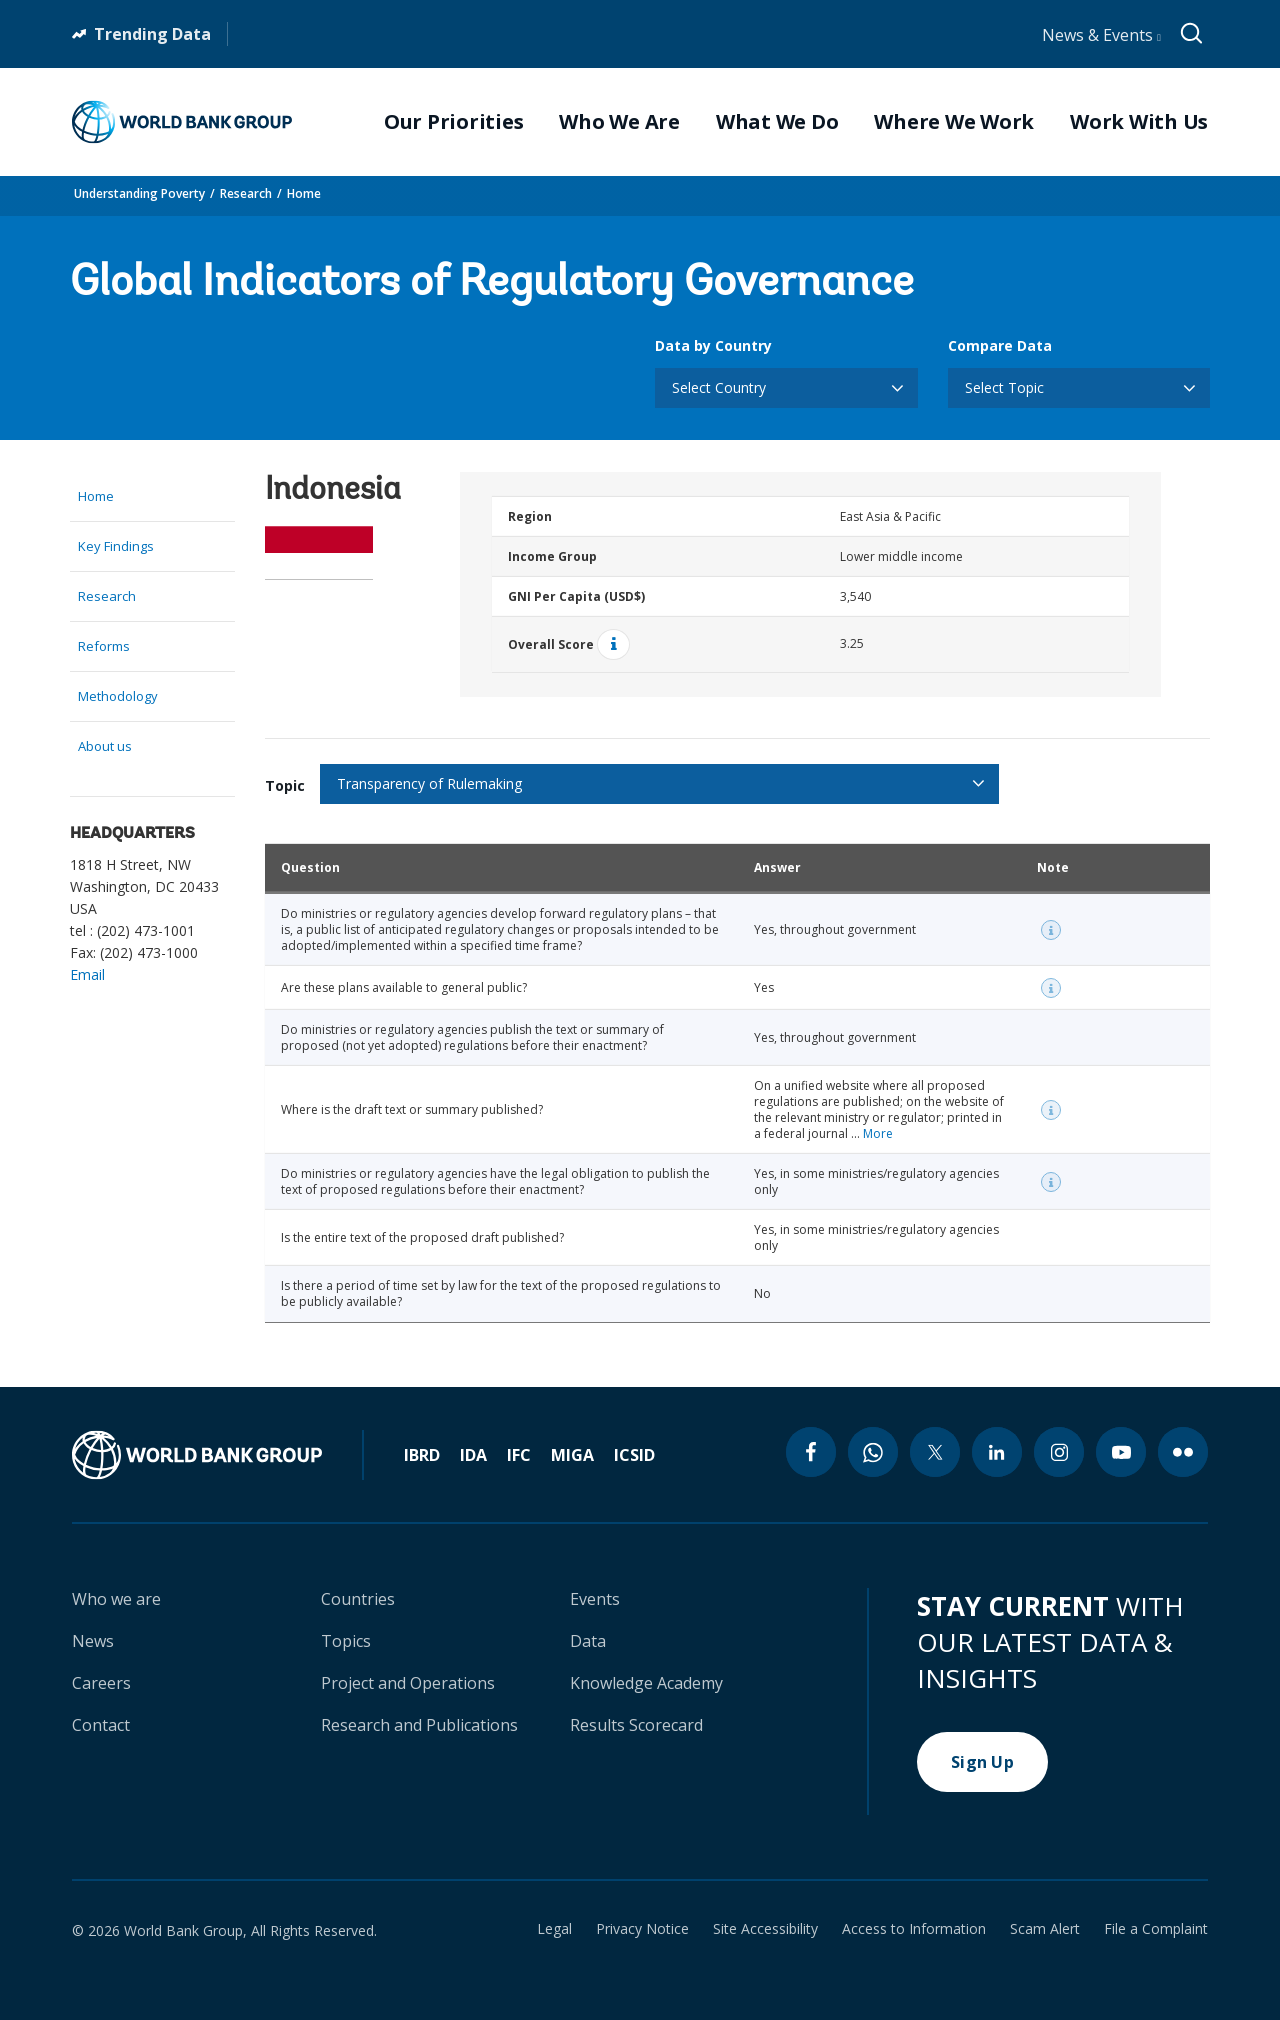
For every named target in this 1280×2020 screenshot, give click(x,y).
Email (87, 974)
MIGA (572, 1455)
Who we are (116, 1599)
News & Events (1101, 35)
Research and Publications (419, 1725)
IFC (519, 1455)
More (878, 1133)
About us (105, 746)
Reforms (104, 646)
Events (595, 1599)
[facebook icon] (811, 1452)
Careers (101, 1683)
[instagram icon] (1059, 1452)
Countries (358, 1599)
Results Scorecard (636, 1725)
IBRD (422, 1455)
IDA (473, 1455)
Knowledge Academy (646, 1683)
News (93, 1641)
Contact (101, 1725)
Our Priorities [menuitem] (454, 122)
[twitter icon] (935, 1452)
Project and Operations (408, 1683)
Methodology (118, 696)
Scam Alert (1045, 1929)
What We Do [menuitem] (777, 122)
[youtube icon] (1121, 1452)
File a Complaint (1156, 1929)
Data (588, 1641)
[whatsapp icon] (873, 1452)
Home (304, 193)
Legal (554, 1929)
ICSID (634, 1455)
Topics (346, 1641)
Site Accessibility (765, 1929)
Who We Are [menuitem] (619, 122)
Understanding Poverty (139, 193)
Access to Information (914, 1929)
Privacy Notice (642, 1929)
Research (246, 193)
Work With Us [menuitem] (1139, 122)
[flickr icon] (1183, 1452)
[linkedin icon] (997, 1452)
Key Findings (116, 546)
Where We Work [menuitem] (954, 122)
